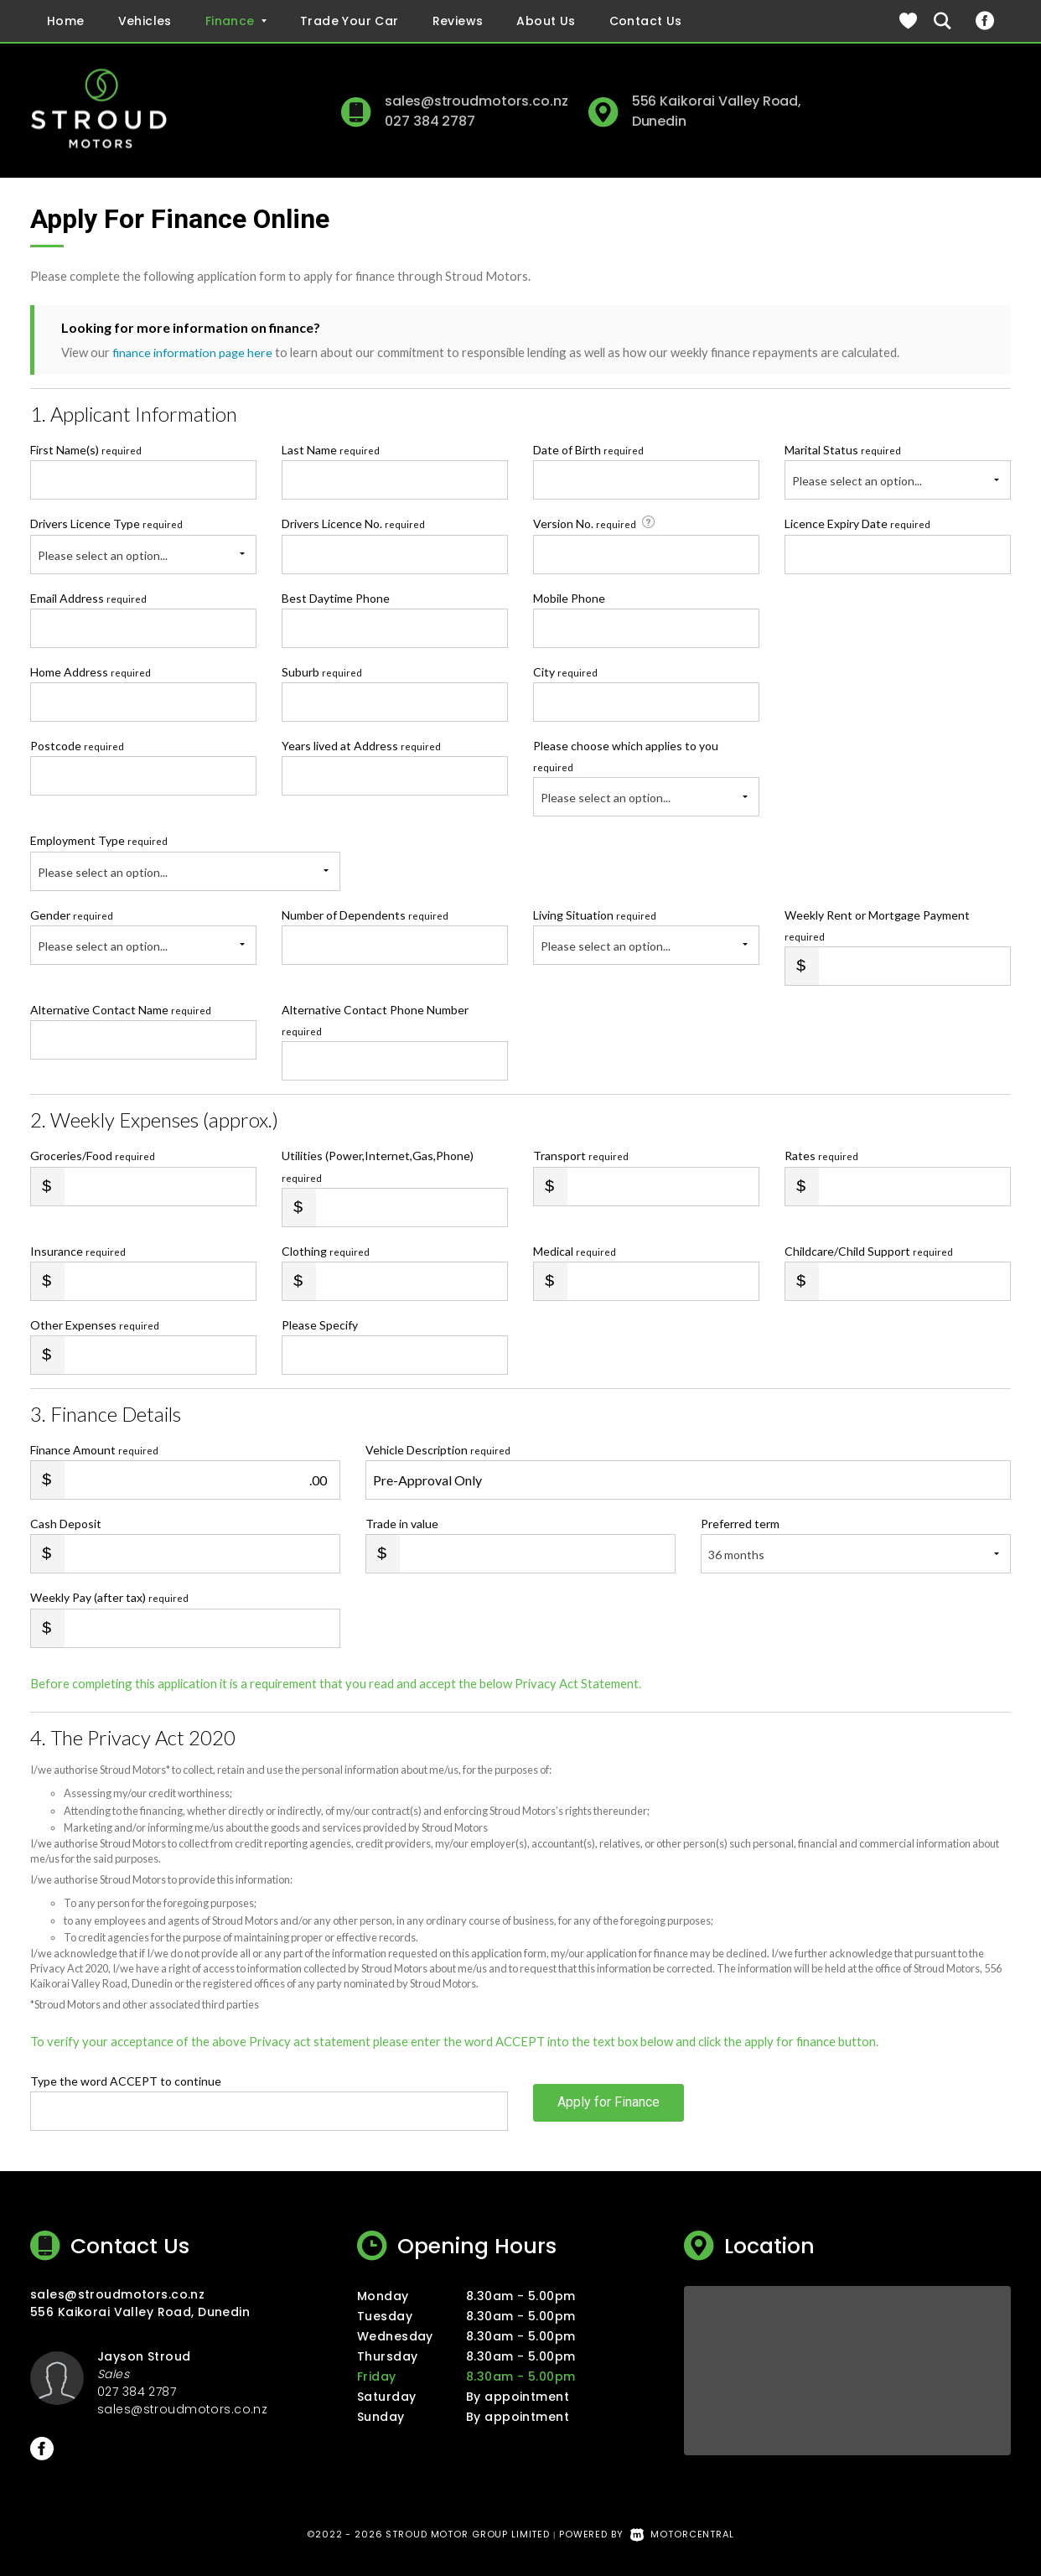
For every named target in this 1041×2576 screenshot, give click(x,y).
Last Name (331, 450)
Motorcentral (682, 2534)
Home (66, 21)
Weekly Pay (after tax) (109, 1597)
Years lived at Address (361, 746)
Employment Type (185, 861)
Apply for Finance (608, 2110)
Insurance (78, 1250)
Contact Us (645, 21)
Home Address (90, 672)
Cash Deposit (65, 1523)
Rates (821, 1155)
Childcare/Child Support (869, 1250)
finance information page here (194, 352)
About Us (545, 21)
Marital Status (843, 450)
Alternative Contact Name (120, 1010)
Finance (236, 21)
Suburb (322, 672)
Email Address (88, 597)
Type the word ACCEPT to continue (125, 2081)
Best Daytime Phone (336, 597)
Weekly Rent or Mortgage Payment (877, 924)
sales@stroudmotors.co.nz (476, 101)
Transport (581, 1155)
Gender (71, 914)
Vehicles (145, 21)
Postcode (77, 746)
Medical (574, 1250)
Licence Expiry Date (857, 523)
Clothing (326, 1250)
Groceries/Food (92, 1155)
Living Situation (594, 914)
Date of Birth (588, 450)
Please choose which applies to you (625, 756)
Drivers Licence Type (106, 523)
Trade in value (401, 1523)
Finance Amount (94, 1450)
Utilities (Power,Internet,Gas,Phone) (378, 1165)
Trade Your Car (349, 21)
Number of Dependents (365, 914)
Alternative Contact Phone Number (375, 1020)
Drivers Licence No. (353, 523)
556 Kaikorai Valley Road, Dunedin (140, 2312)
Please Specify (320, 1325)
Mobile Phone (569, 597)
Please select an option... (857, 481)
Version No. (595, 523)
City (565, 672)
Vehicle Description (437, 1450)
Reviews (458, 21)
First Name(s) (86, 450)
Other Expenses (94, 1325)
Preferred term (740, 1523)
